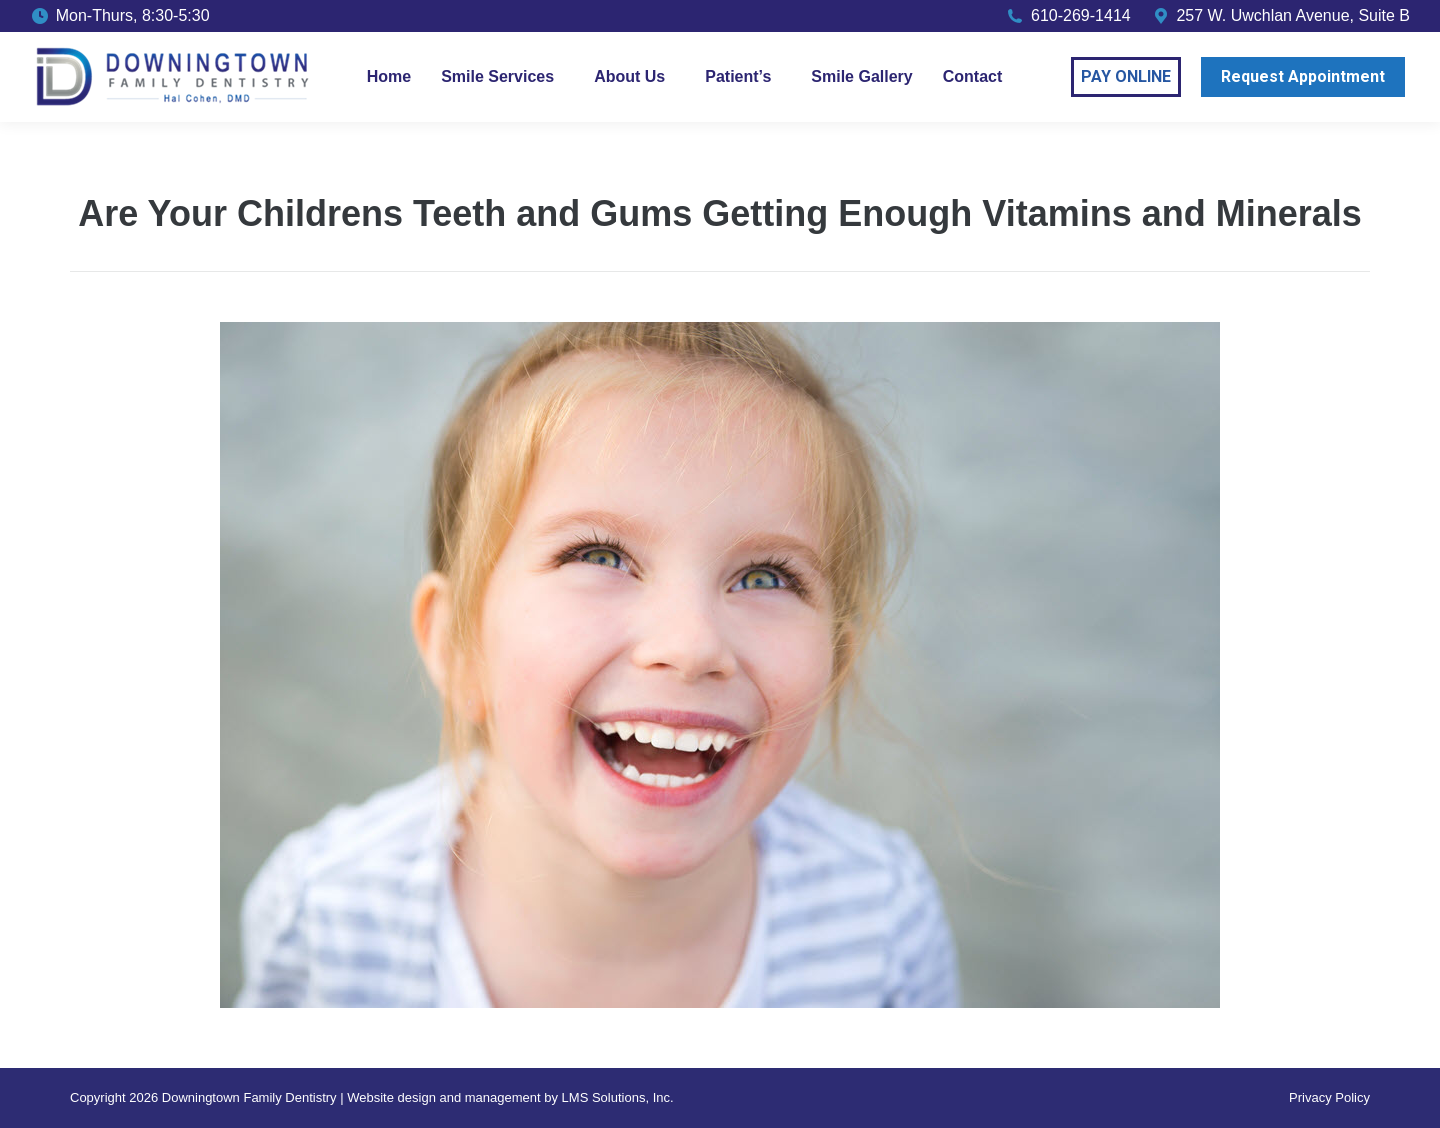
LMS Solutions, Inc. (618, 1097)
